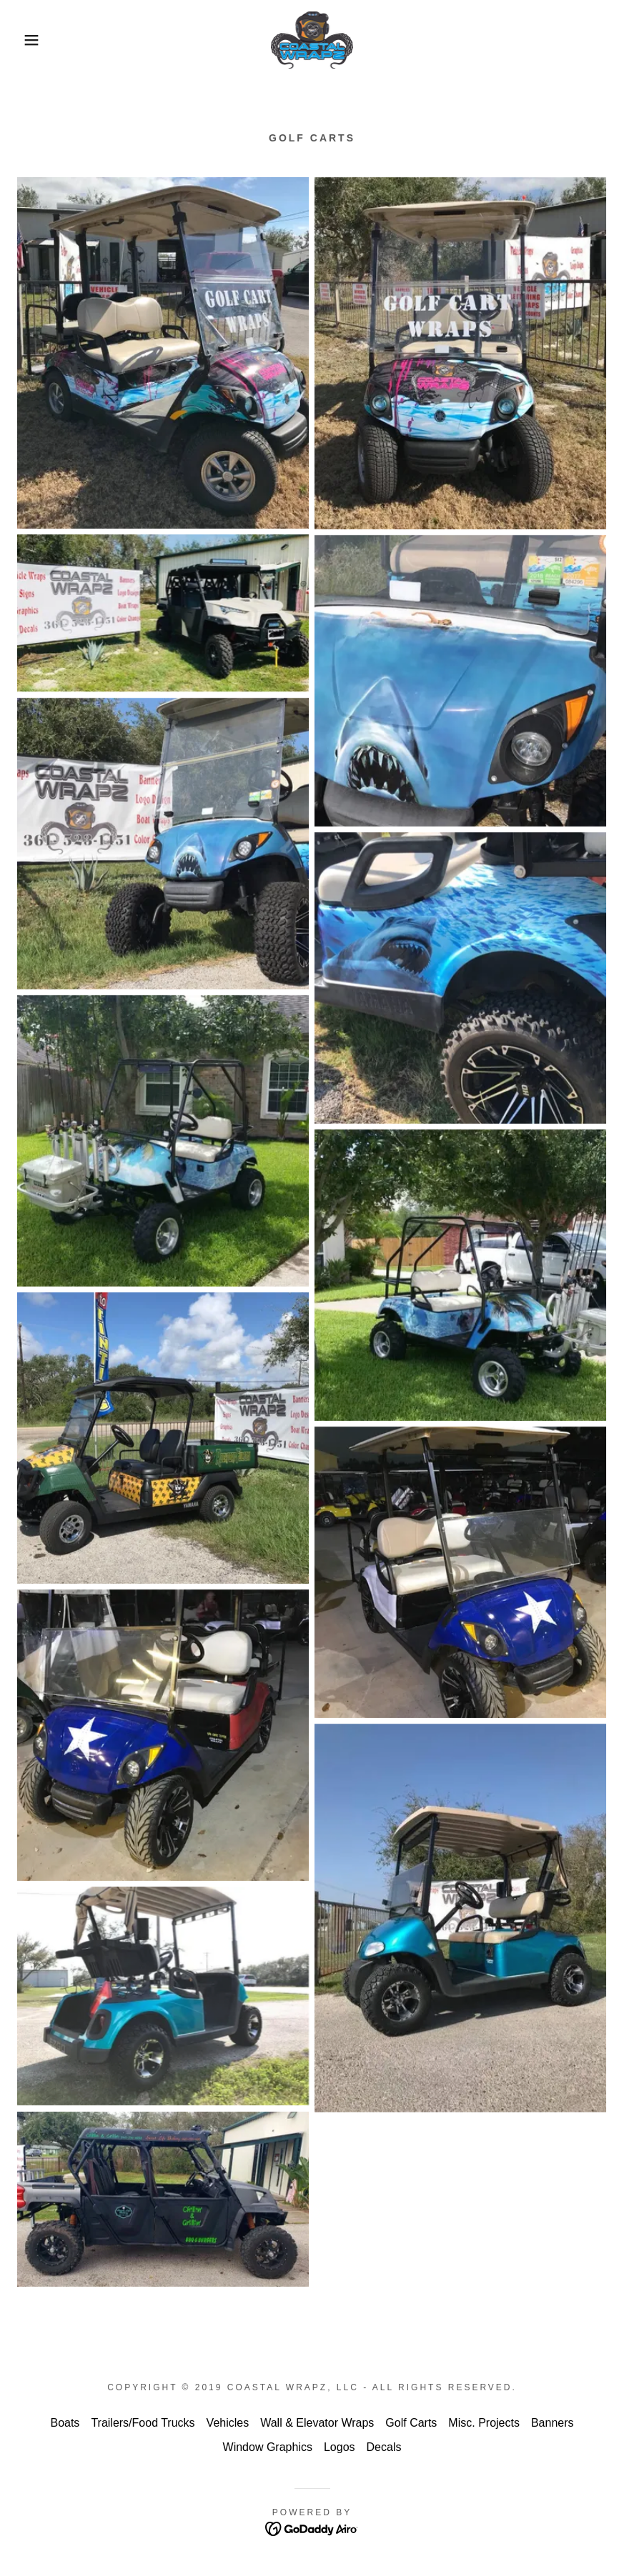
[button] (31, 40)
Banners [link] (552, 2423)
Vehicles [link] (228, 2423)
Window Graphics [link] (267, 2447)
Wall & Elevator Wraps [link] (317, 2423)
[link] (311, 40)
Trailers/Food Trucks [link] (142, 2423)
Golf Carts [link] (411, 2423)
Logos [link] (339, 2447)
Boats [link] (64, 2423)
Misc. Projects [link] (484, 2423)
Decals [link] (384, 2447)
